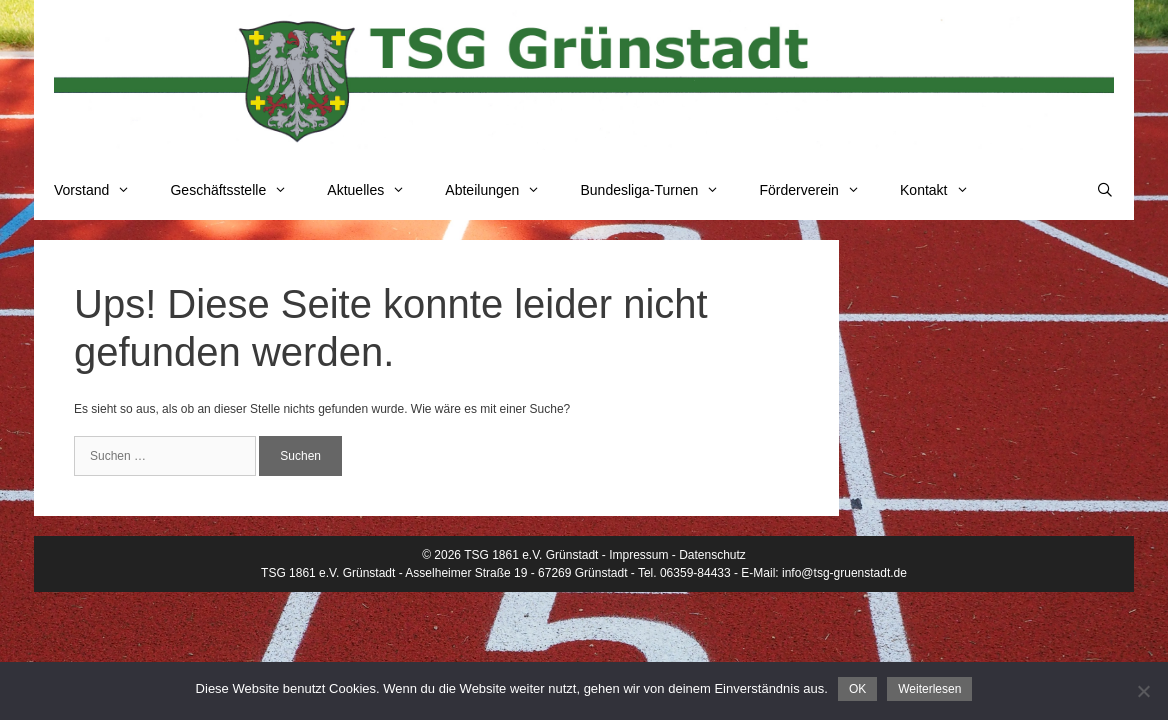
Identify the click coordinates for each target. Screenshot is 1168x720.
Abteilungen (502, 190)
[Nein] (1143, 691)
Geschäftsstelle (238, 190)
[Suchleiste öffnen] (1105, 190)
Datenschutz (712, 555)
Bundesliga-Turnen (660, 190)
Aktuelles (376, 190)
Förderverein (819, 190)
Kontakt (944, 190)
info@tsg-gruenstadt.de (844, 573)
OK (857, 689)
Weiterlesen (929, 689)
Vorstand (102, 190)
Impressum (638, 555)
